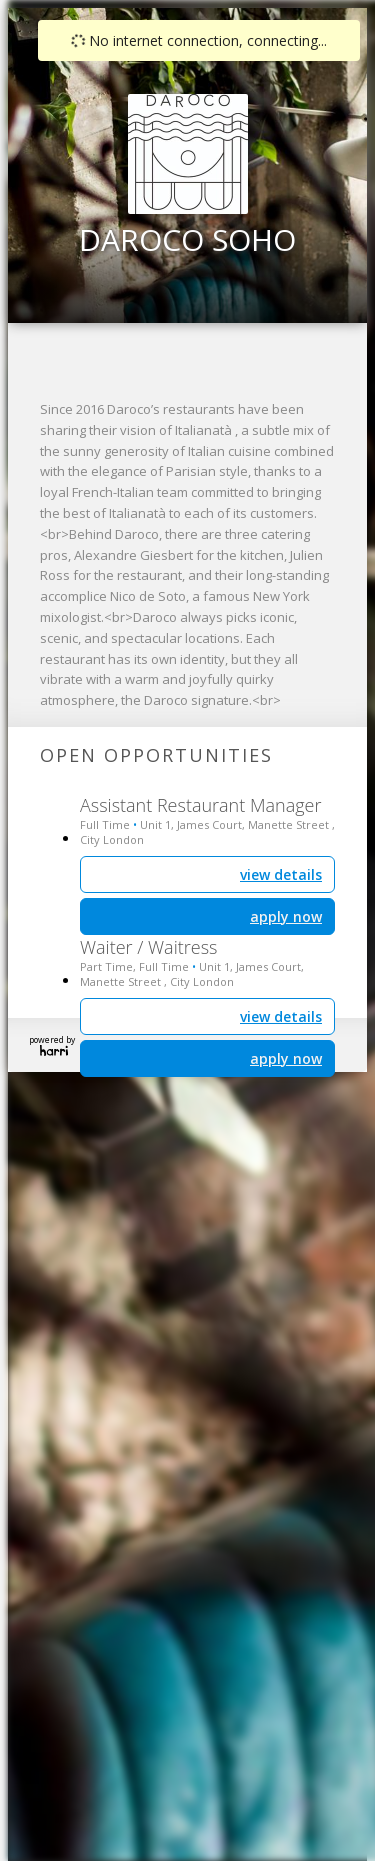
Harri (54, 1050)
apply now (286, 1058)
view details (281, 1016)
